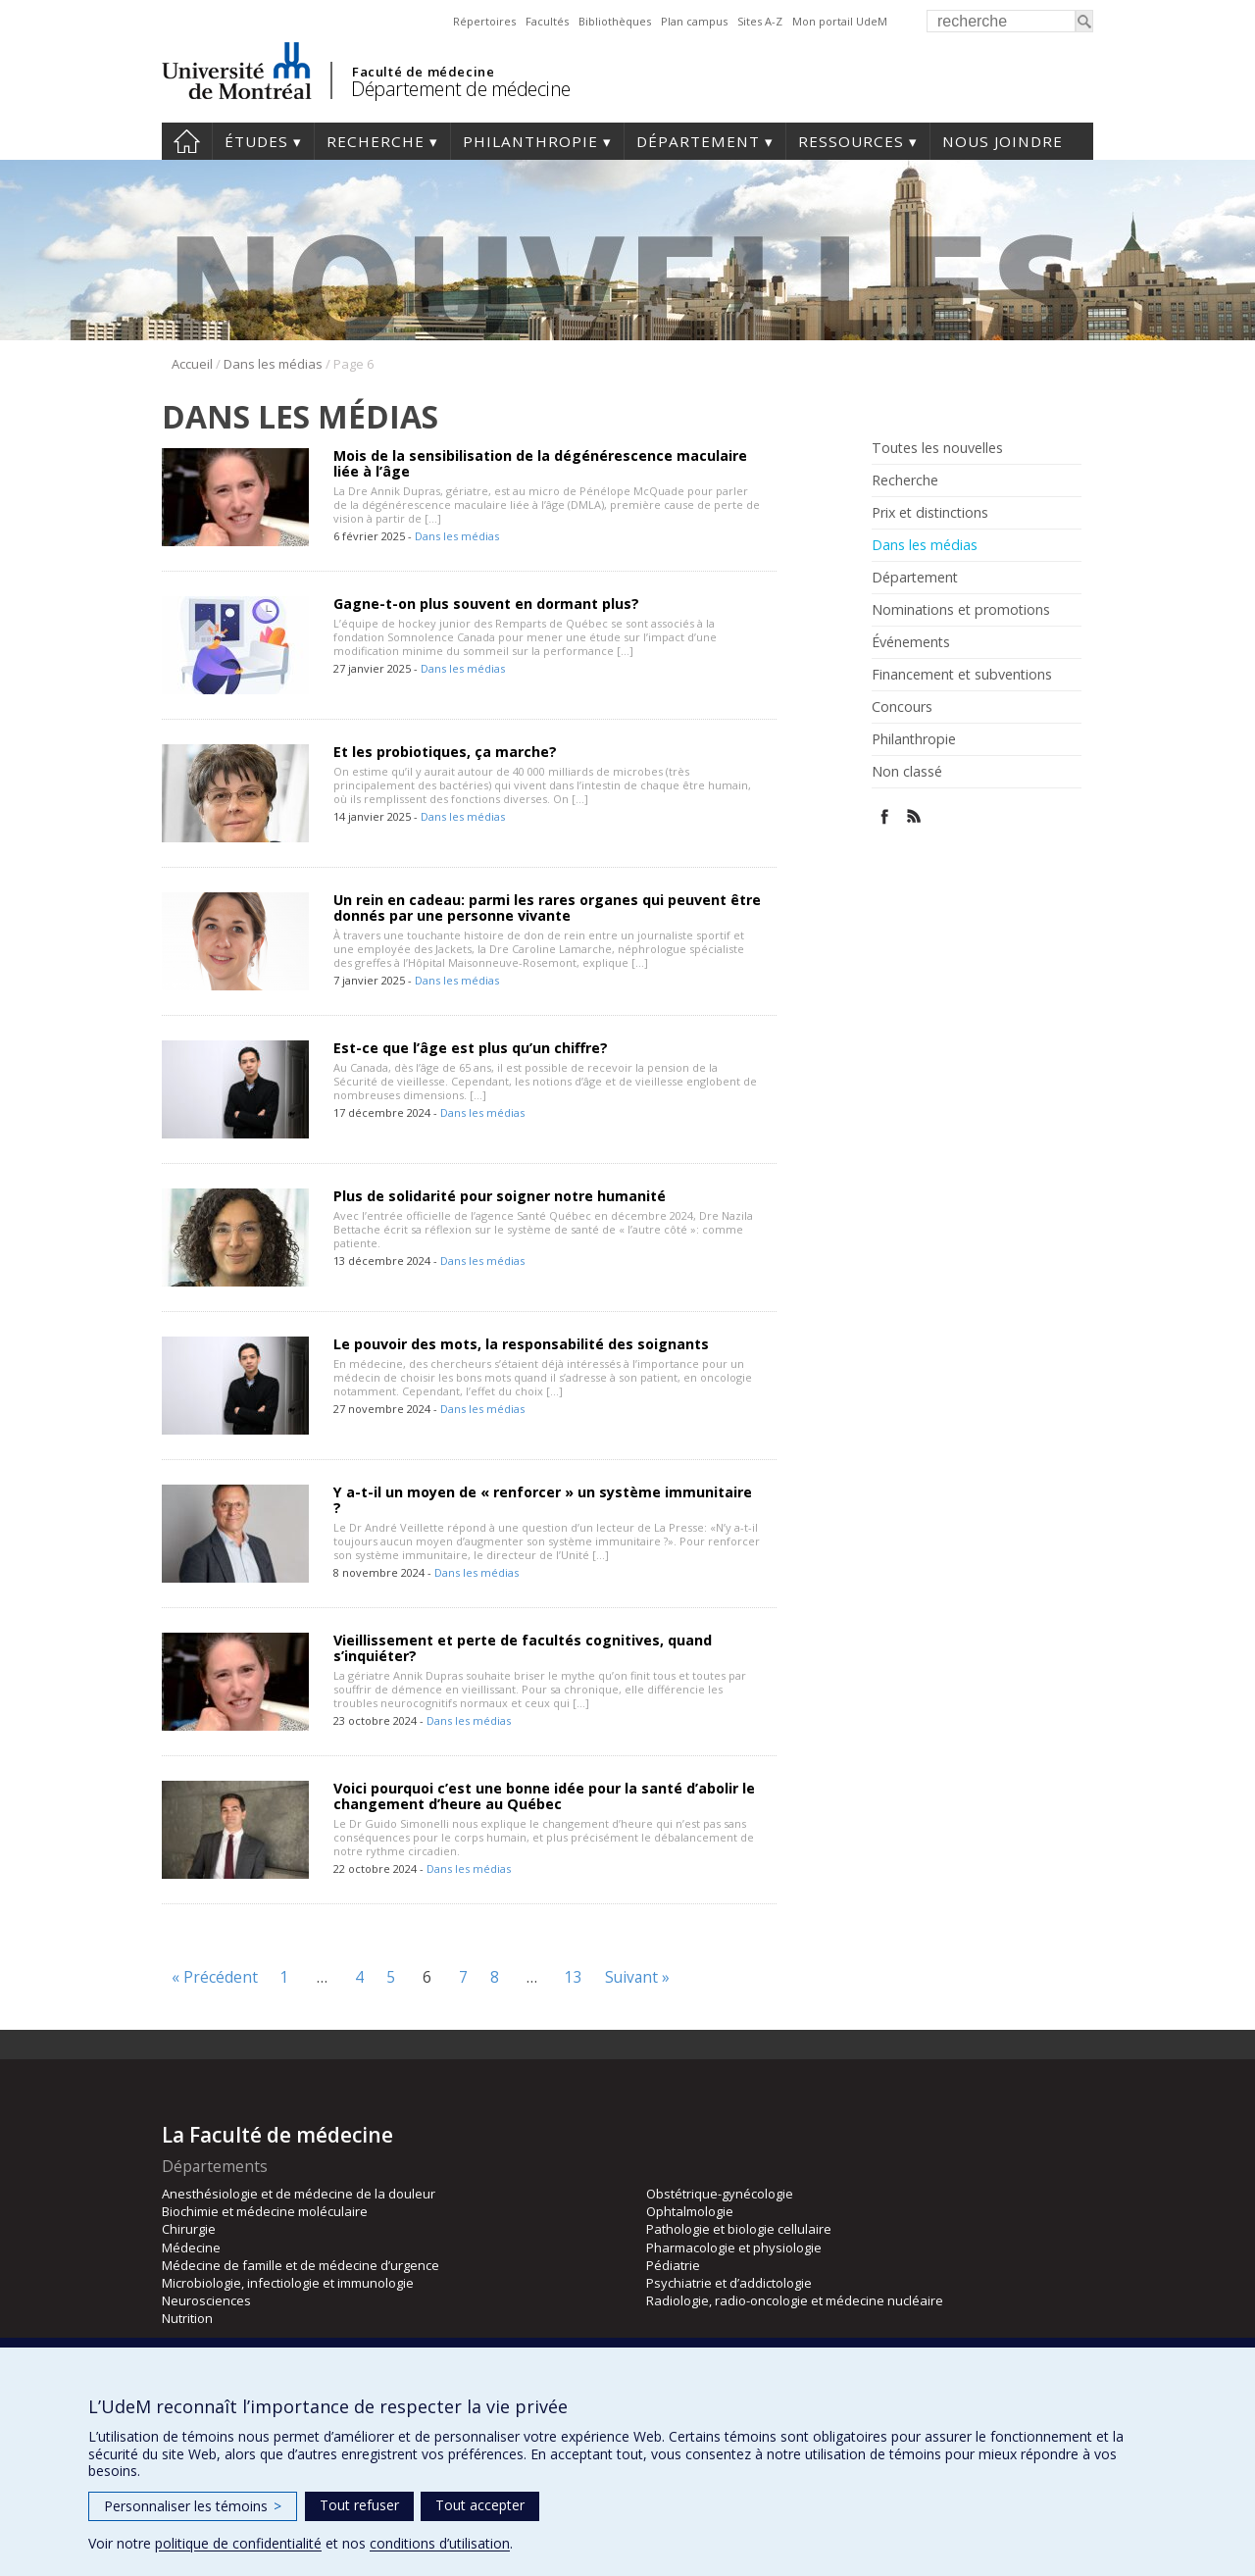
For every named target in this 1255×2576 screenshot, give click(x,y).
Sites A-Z (759, 21)
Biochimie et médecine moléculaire (265, 2211)
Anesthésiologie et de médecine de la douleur (298, 2193)
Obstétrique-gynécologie (719, 2193)
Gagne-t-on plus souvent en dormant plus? (486, 603)
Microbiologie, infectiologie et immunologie (288, 2283)
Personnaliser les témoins (192, 2506)
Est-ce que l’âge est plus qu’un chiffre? (470, 1047)
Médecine (191, 2247)
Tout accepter (480, 2505)
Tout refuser (359, 2505)
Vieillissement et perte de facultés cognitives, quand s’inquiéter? (522, 1648)
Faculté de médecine (423, 71)
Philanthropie (530, 141)
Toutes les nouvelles (937, 448)
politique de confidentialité (238, 2543)
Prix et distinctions (930, 513)
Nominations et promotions (961, 610)
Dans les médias (273, 364)
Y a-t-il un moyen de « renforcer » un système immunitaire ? (542, 1500)
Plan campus (694, 21)
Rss (914, 816)
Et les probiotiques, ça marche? (445, 751)
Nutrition (187, 2318)
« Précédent (215, 1977)
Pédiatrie (673, 2265)
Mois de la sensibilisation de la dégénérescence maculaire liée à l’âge (540, 463)
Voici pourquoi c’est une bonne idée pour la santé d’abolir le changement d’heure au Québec (544, 1796)
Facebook (885, 816)
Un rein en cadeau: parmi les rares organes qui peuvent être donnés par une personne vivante (547, 907)
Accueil (187, 141)
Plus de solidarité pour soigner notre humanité (499, 1196)
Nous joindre (1002, 141)
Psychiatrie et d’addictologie (729, 2283)
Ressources (851, 141)
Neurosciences (206, 2300)
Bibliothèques (614, 21)
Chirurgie (189, 2229)
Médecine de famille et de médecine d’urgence (300, 2265)
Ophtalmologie (689, 2211)
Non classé (907, 772)
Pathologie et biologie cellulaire (738, 2229)
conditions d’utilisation (440, 2543)
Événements (911, 642)
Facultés (547, 21)
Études (256, 141)
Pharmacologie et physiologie (734, 2247)
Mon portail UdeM (839, 21)
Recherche (375, 141)
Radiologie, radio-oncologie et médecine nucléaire (794, 2300)
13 (573, 1977)
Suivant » (637, 1977)
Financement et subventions (962, 674)
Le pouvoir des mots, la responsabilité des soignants (521, 1344)
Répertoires (484, 21)
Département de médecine (461, 89)
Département (698, 141)
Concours (902, 707)
